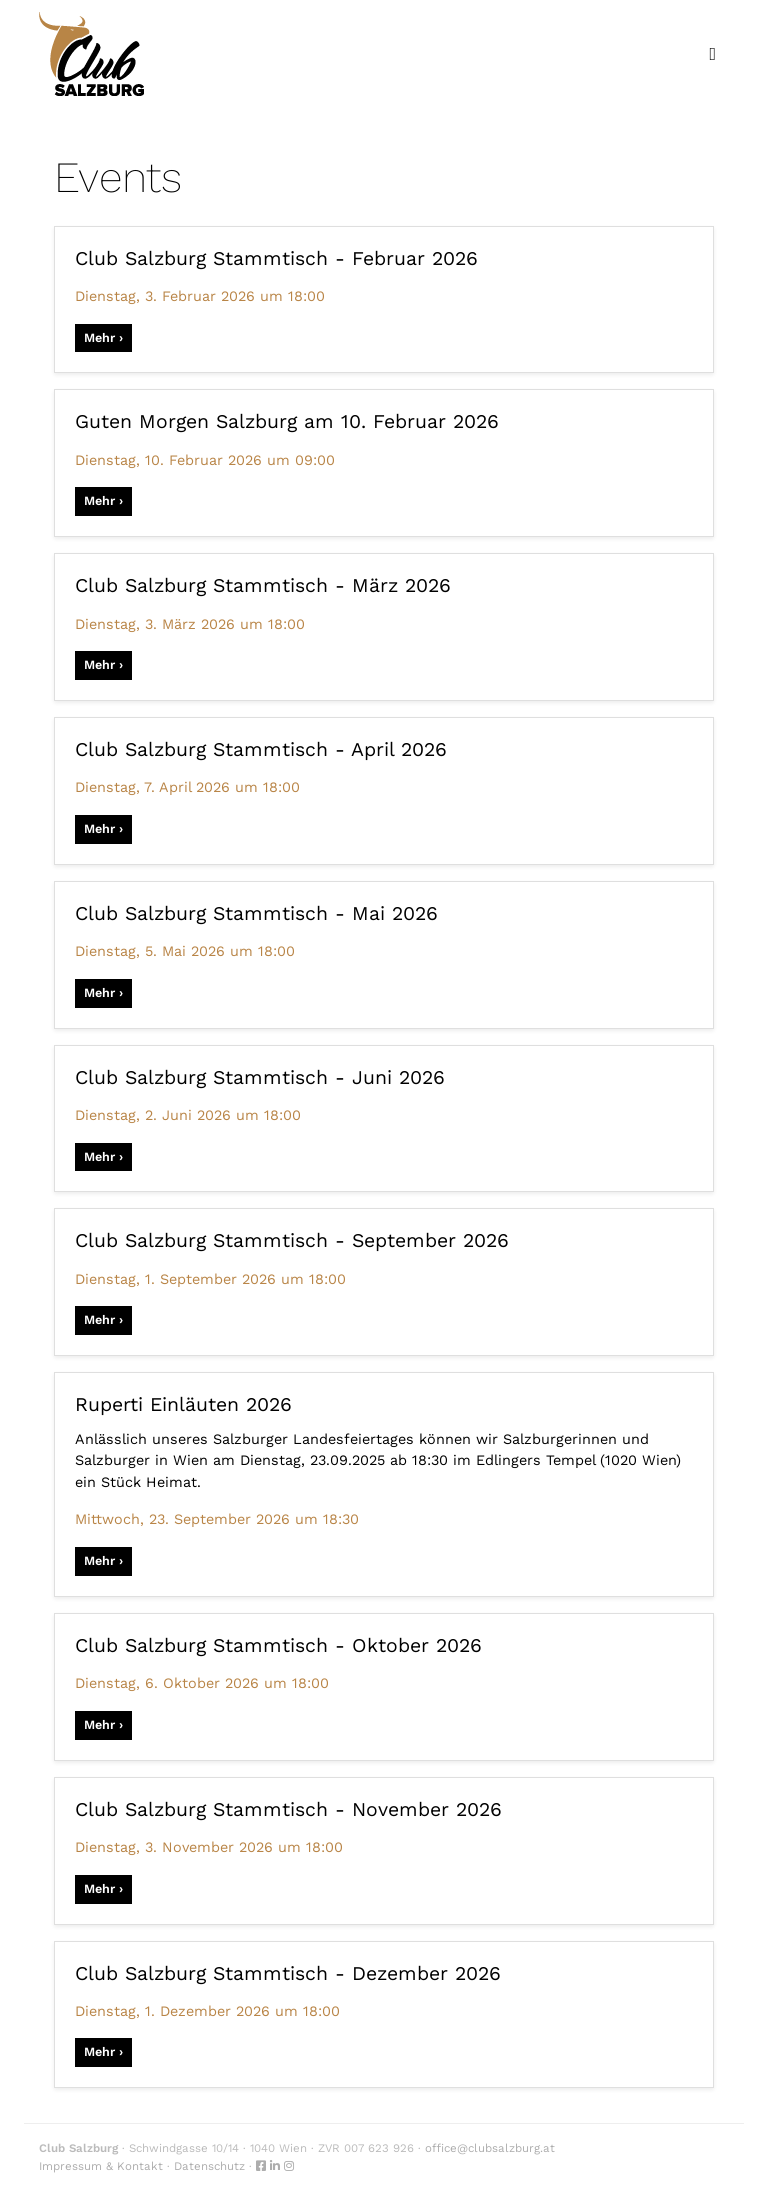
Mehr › (103, 337)
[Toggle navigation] (712, 54)
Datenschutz (209, 2166)
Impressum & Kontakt (101, 2166)
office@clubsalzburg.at (490, 2148)
